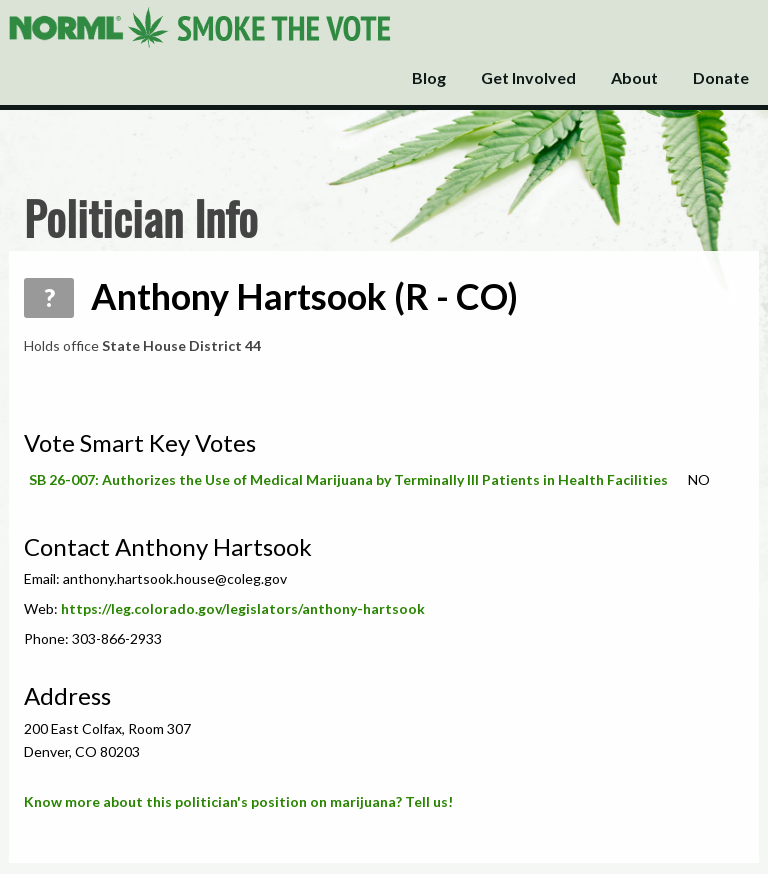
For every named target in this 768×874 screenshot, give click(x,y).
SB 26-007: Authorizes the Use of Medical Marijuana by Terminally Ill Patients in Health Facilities (348, 479)
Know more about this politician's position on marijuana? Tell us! (238, 801)
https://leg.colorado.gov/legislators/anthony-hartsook (243, 608)
